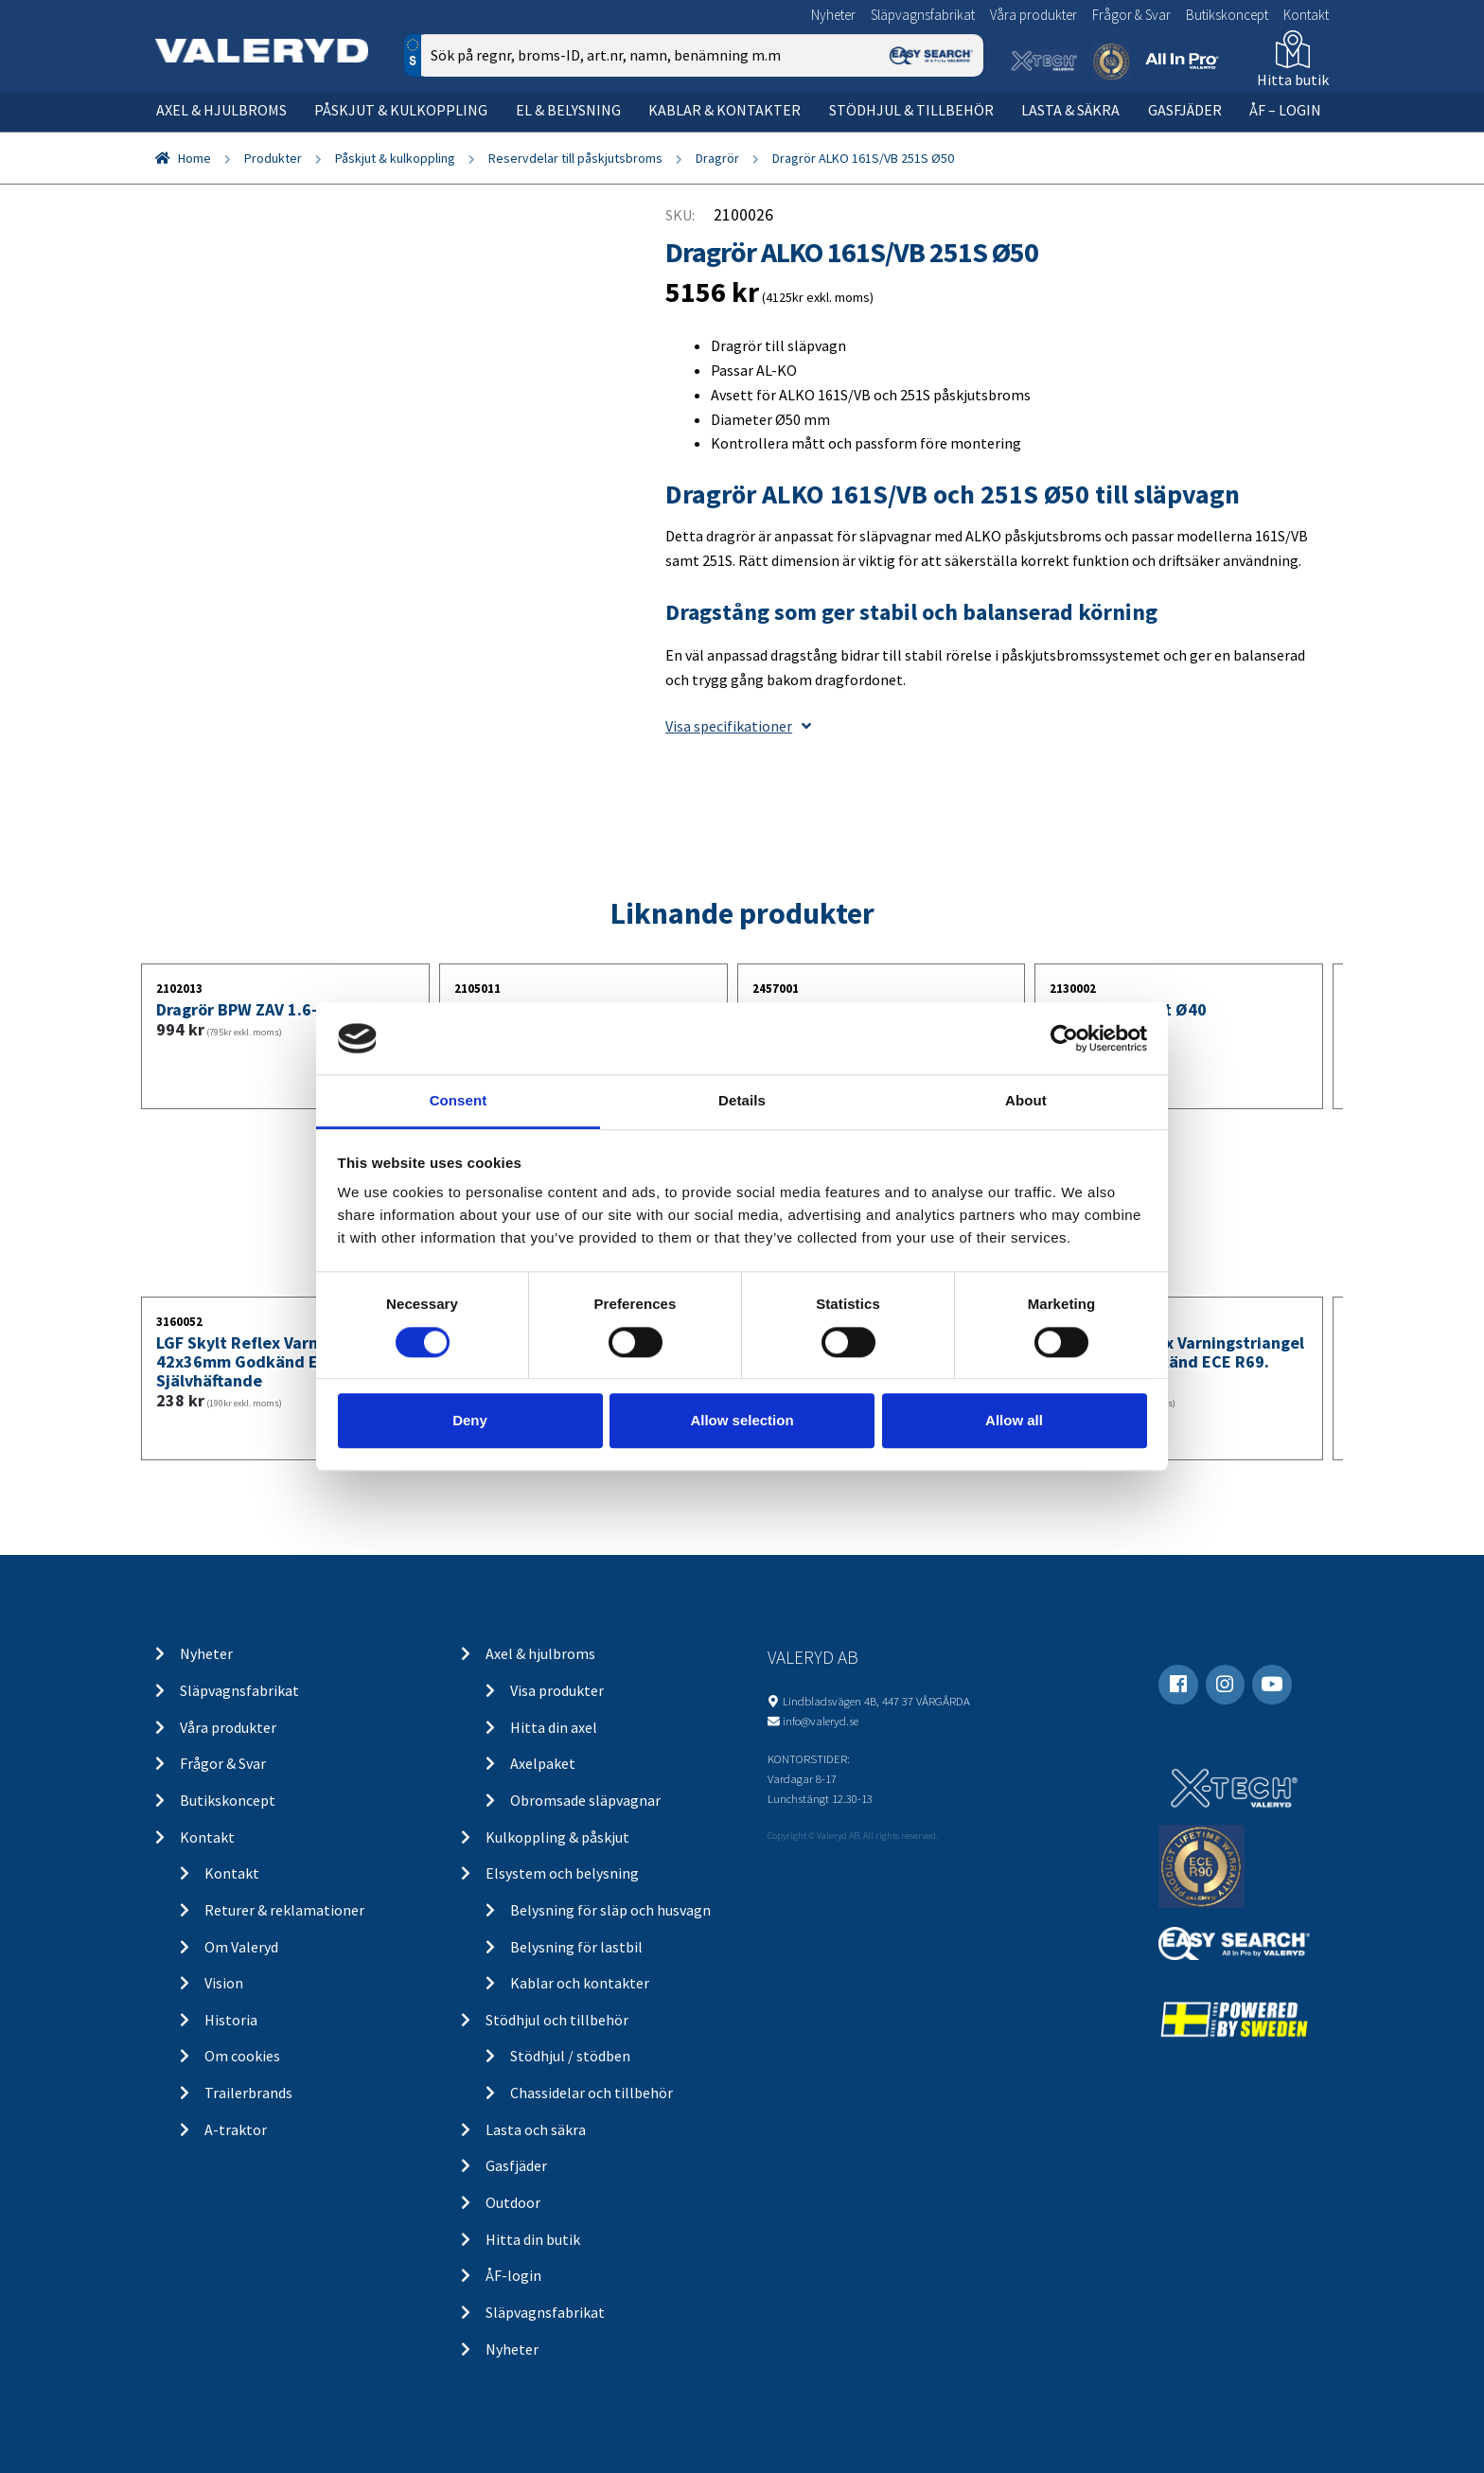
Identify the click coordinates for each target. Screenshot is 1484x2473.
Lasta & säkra (1070, 109)
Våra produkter (1033, 15)
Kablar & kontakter (724, 109)
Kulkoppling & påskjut (557, 1837)
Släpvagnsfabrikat (923, 15)
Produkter (273, 158)
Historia (230, 2019)
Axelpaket (542, 1763)
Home (194, 158)
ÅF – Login (1285, 109)
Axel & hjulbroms (221, 109)
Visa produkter (557, 1690)
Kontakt (1306, 15)
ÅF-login (513, 2275)
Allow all (1014, 1420)
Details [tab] (742, 1101)
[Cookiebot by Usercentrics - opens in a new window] (1064, 1038)
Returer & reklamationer (284, 1909)
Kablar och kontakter (579, 1982)
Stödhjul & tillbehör (911, 109)
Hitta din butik (533, 2239)
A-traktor (235, 2129)
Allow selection (741, 1420)
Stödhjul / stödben (570, 2055)
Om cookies (242, 2055)
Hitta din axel (553, 1727)
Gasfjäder (1185, 109)
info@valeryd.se (820, 1720)
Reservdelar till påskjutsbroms (575, 158)
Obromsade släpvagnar (585, 1800)
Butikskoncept (1227, 15)
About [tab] (1026, 1101)
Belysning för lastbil (576, 1946)
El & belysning (568, 109)
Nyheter (833, 15)
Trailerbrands (248, 2092)
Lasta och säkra (536, 2129)
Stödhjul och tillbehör (557, 2019)
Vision (223, 1982)
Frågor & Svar (1131, 15)
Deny (469, 1420)
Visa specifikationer (738, 725)
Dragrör (717, 158)
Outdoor (513, 2202)
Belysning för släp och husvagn (610, 1909)
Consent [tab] (458, 1101)
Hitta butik (1293, 79)
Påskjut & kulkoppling (400, 109)
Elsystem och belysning (562, 1873)
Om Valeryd (241, 1946)
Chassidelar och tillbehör (591, 2092)
